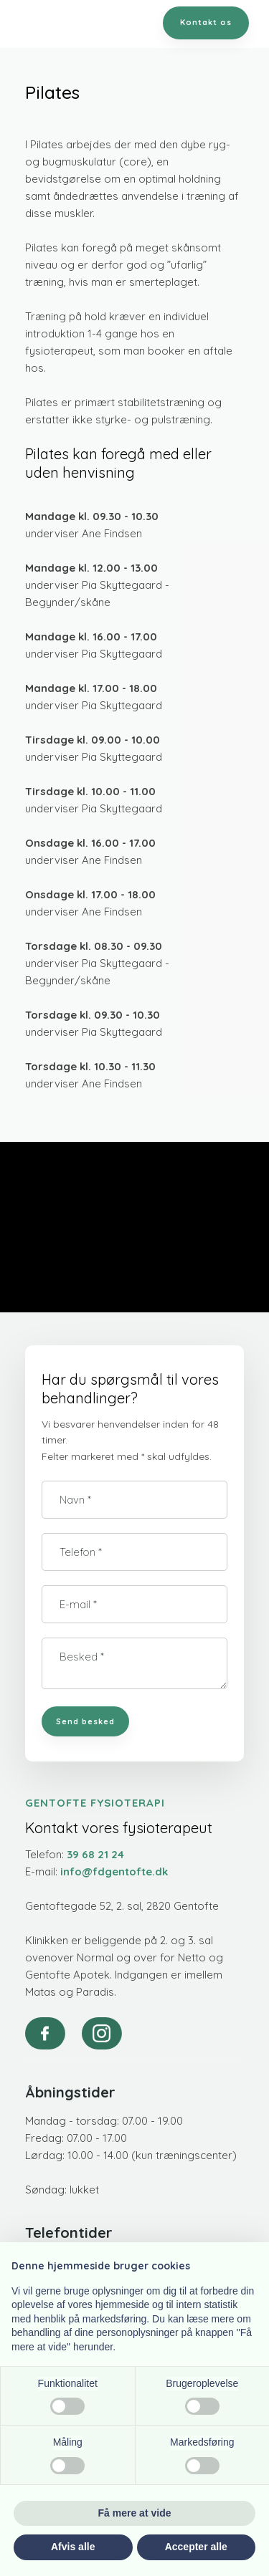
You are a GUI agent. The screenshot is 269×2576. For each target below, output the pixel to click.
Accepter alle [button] (196, 2546)
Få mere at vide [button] (134, 2513)
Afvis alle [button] (73, 2546)
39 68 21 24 (95, 1854)
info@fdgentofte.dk (114, 1871)
